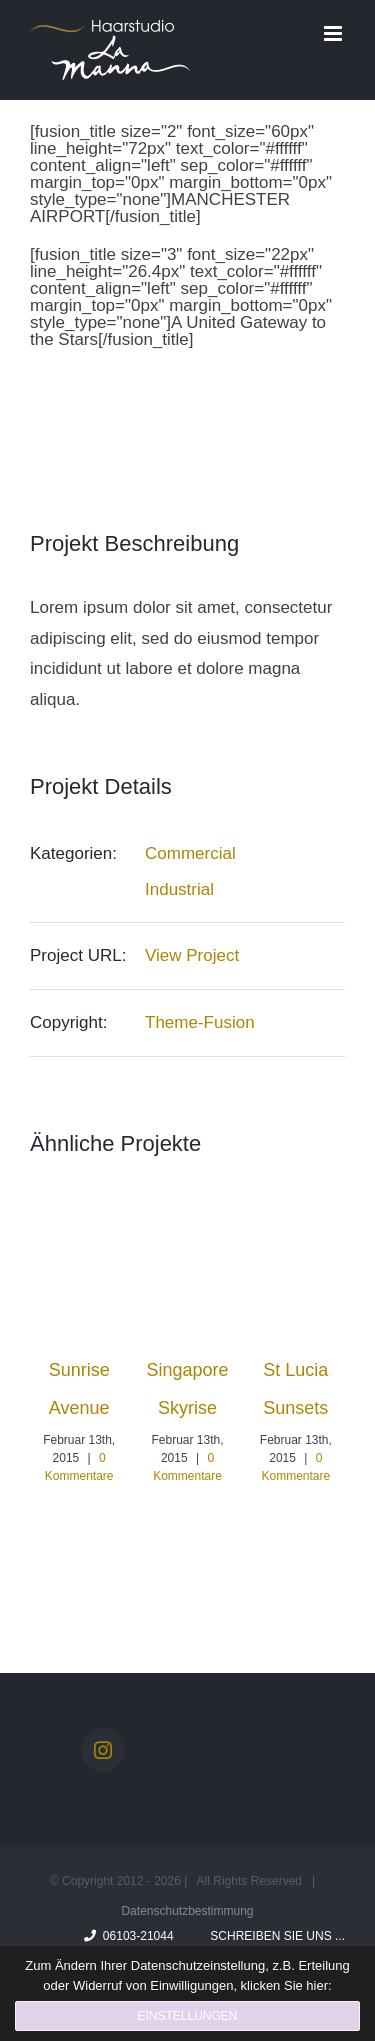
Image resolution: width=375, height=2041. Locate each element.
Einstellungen (187, 2016)
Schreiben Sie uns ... (274, 1936)
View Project (192, 955)
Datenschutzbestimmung (187, 1911)
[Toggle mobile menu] (334, 33)
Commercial (190, 853)
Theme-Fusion (200, 1022)
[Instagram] (103, 1750)
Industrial (179, 889)
